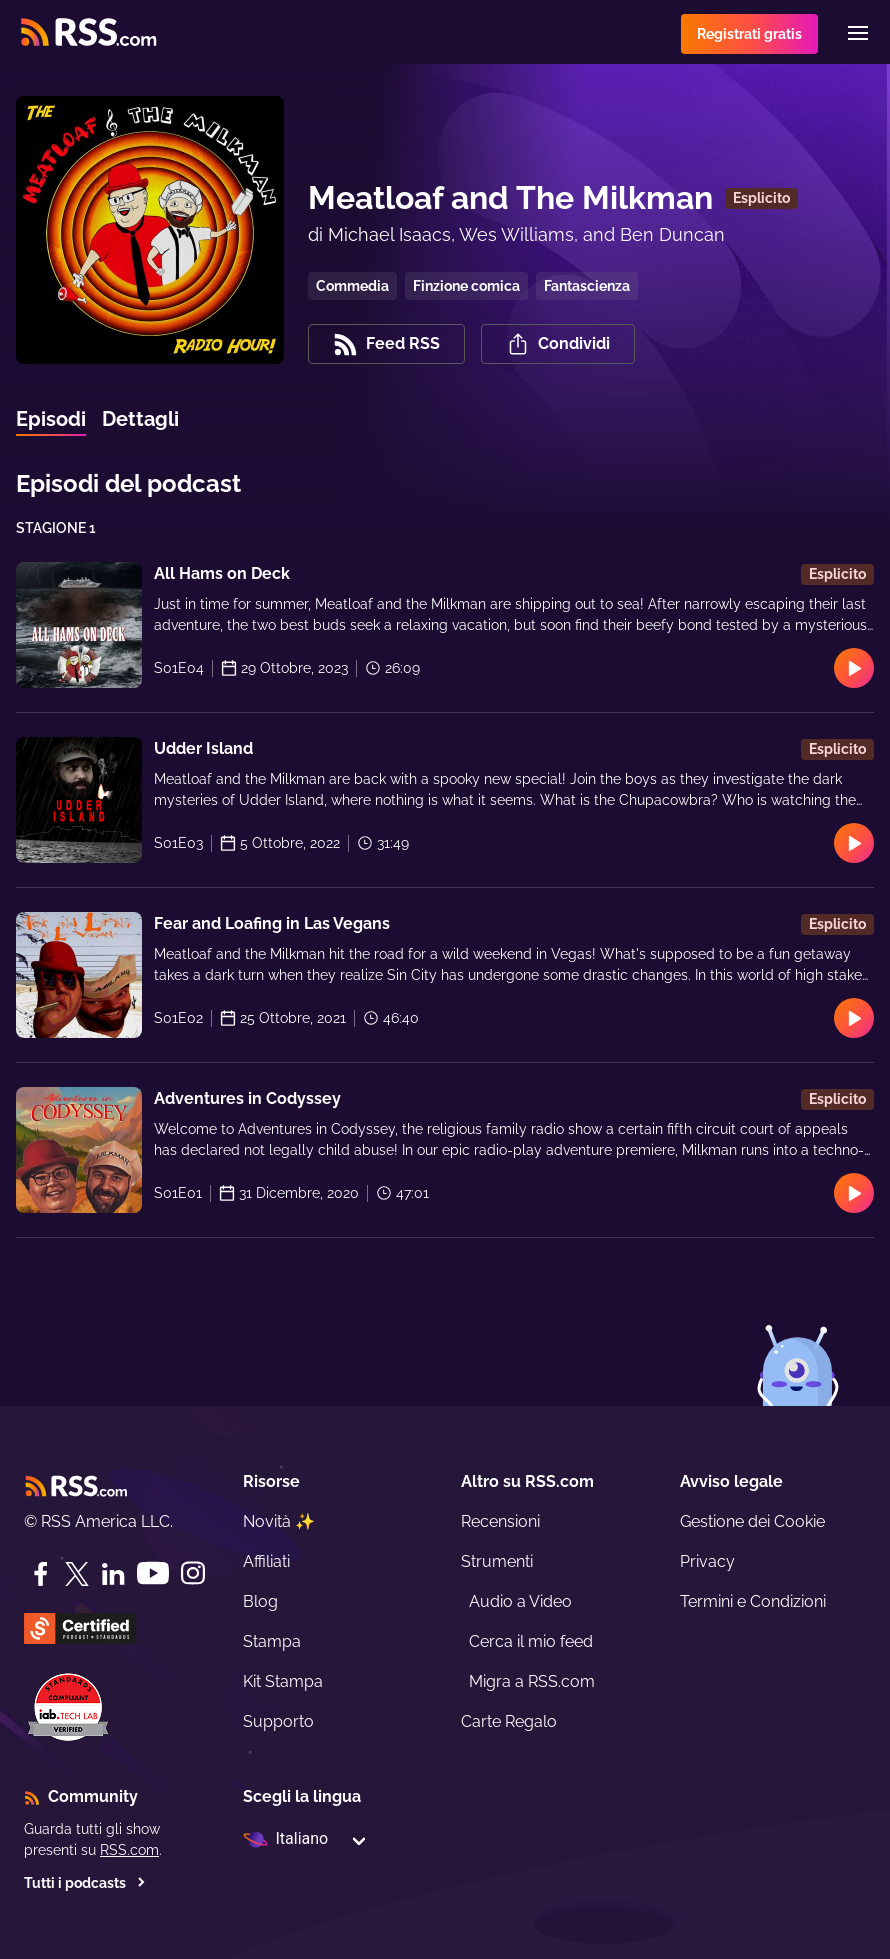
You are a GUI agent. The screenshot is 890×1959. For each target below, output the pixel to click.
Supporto (278, 1721)
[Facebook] (41, 1574)
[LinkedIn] (113, 1574)
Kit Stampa (283, 1681)
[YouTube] (153, 1573)
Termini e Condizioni (753, 1601)
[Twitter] (77, 1574)
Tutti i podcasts (85, 1883)
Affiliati (266, 1561)
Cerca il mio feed (531, 1641)
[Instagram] (193, 1573)
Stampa (272, 1641)
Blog (260, 1601)
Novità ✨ (279, 1521)
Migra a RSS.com (532, 1681)
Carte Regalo (509, 1721)
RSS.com (129, 1850)
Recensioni (500, 1521)
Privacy (707, 1561)
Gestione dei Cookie (752, 1521)
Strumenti (497, 1561)
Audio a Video (520, 1601)
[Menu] (858, 33)
